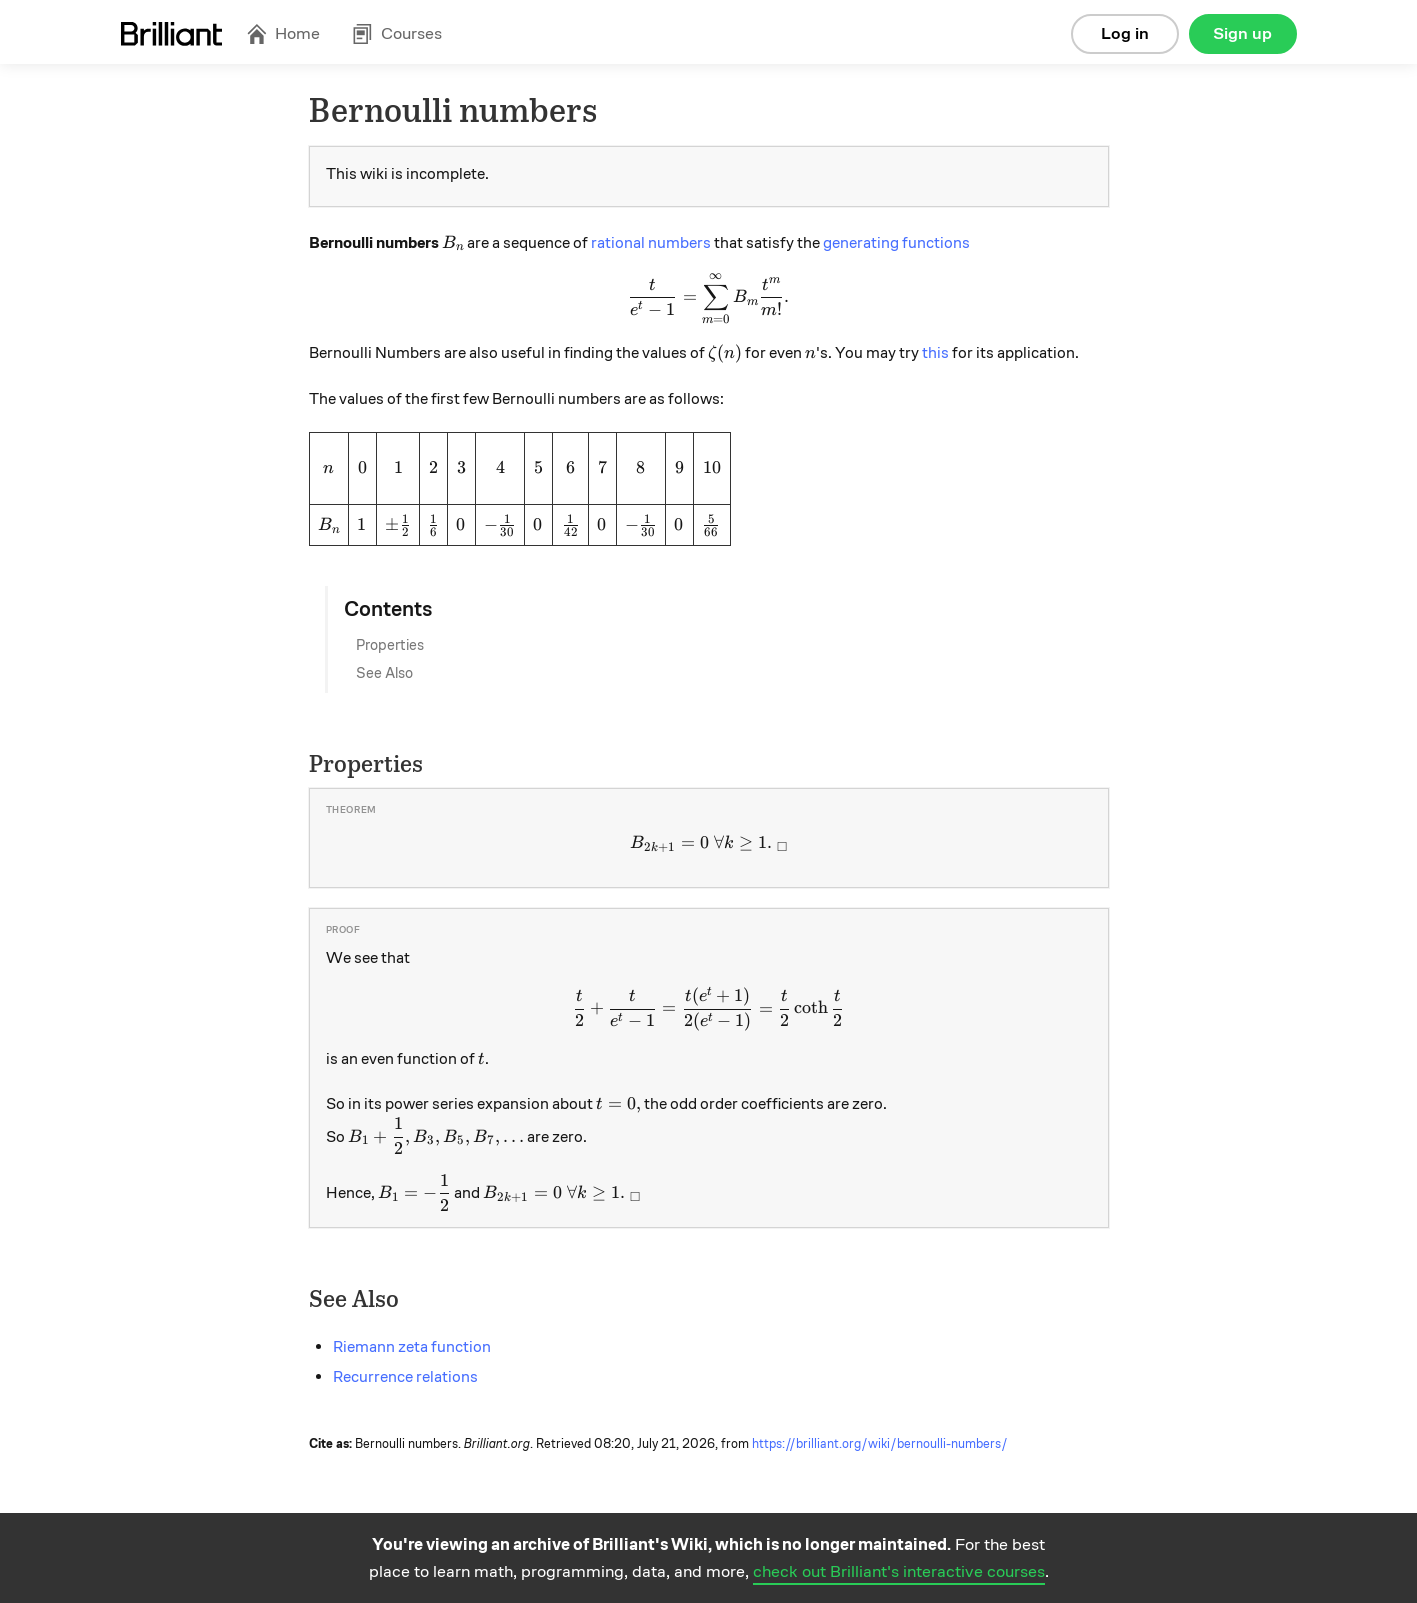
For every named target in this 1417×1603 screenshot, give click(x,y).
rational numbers (651, 243)
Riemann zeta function (412, 1347)
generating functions (896, 243)
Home (283, 33)
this (935, 353)
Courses (397, 33)
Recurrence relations (405, 1377)
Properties (390, 645)
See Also (384, 673)
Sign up (1242, 33)
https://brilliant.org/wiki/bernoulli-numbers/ (880, 1444)
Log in (1125, 33)
